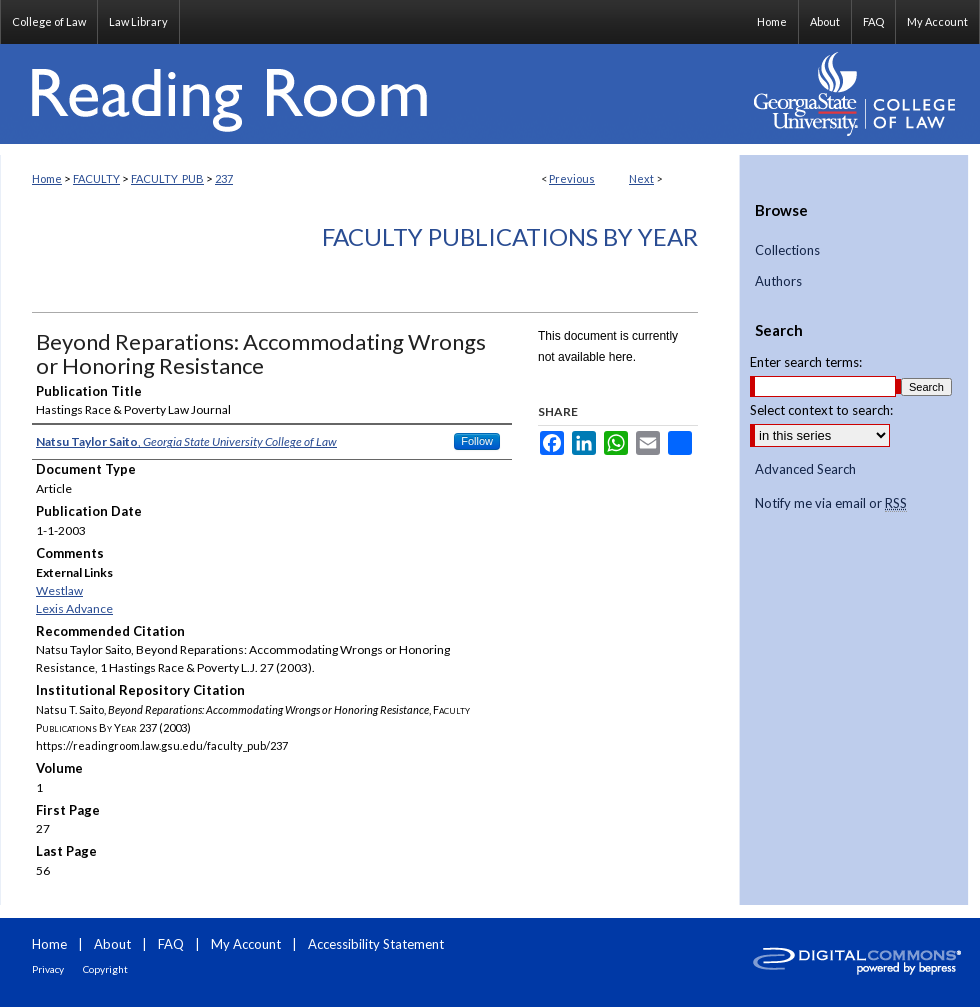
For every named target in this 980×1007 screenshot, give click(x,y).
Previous (572, 178)
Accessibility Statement (376, 944)
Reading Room (370, 94)
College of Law (49, 21)
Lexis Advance (74, 608)
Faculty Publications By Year (510, 236)
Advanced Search (805, 469)
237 (224, 178)
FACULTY (96, 178)
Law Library (138, 21)
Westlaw (59, 590)
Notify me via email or (831, 504)
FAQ (171, 944)
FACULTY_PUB (167, 178)
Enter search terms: (806, 362)
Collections (787, 250)
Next (641, 178)
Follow (477, 441)
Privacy (48, 969)
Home (47, 178)
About (112, 944)
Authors (778, 281)
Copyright (105, 969)
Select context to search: (821, 410)
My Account (246, 944)
